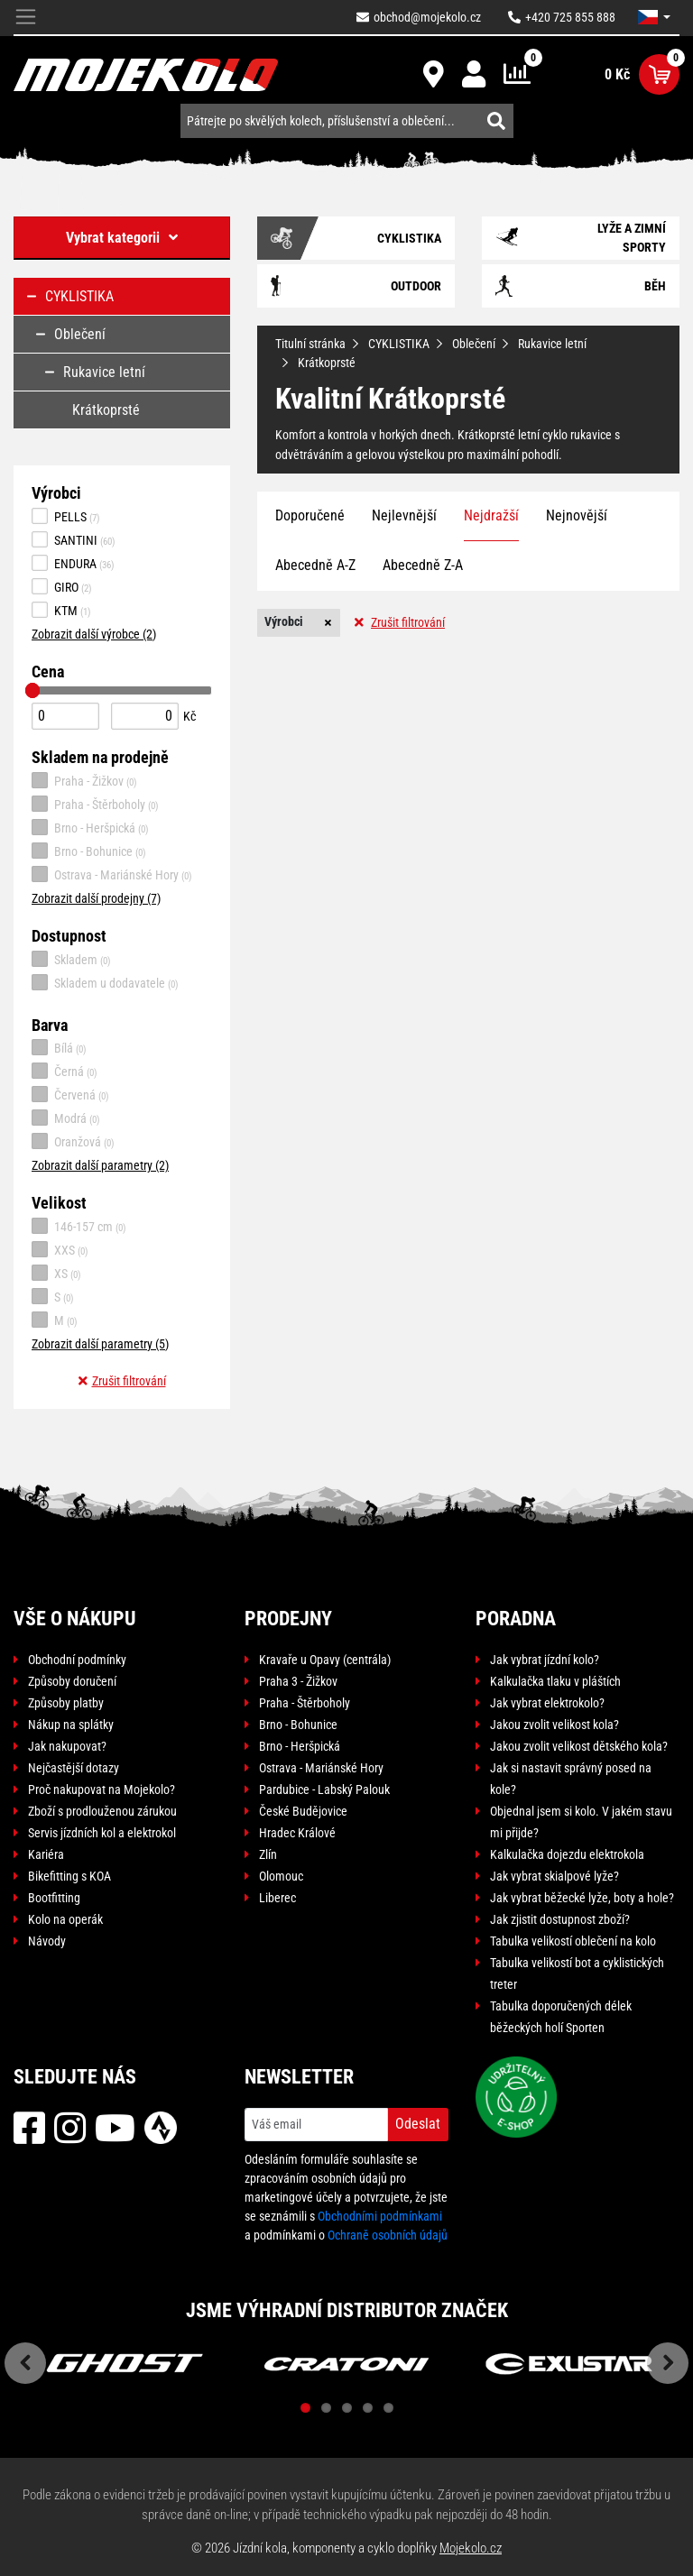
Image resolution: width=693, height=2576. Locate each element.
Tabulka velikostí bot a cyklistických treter (577, 1973)
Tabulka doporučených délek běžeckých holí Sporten (561, 2017)
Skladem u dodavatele (105, 982)
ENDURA (73, 563)
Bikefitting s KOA (69, 1876)
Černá (64, 1071)
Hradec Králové (297, 1833)
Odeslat (417, 2123)
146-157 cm (79, 1226)
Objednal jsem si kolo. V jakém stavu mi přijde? (581, 1822)
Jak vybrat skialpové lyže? (554, 1876)
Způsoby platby (66, 1703)
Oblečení (473, 343)
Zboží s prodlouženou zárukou (102, 1811)
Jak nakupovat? (67, 1746)
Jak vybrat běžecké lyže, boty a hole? (582, 1898)
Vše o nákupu (75, 1618)
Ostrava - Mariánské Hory (112, 874)
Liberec (277, 1898)
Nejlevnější (404, 515)
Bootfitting (54, 1898)
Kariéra (46, 1854)
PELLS (66, 516)
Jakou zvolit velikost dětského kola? (579, 1746)
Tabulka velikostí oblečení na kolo (573, 1941)
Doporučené (310, 515)
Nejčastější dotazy (73, 1768)
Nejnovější (576, 515)
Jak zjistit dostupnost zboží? (560, 1919)
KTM (61, 610)
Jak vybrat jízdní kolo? (544, 1659)
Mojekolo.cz (470, 2548)
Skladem (71, 959)
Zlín (268, 1854)
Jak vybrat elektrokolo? (547, 1703)
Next (667, 2363)
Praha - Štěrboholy (95, 804)
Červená (70, 1094)
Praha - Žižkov (84, 780)
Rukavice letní (552, 343)
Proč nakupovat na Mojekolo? (101, 1789)
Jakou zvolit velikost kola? (554, 1724)
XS (56, 1273)
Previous (25, 2363)
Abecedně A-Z (315, 565)
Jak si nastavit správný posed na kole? (570, 1779)
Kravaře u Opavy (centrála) (325, 1659)
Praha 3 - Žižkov (298, 1681)
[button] (654, 17)
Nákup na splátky (71, 1724)
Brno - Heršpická (90, 827)
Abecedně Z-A (423, 565)
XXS (60, 1249)
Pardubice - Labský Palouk (324, 1789)
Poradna (516, 1618)
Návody (47, 1941)
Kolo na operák (65, 1919)
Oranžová (73, 1141)
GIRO (62, 586)
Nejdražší (491, 515)
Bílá (59, 1047)
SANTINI (74, 539)
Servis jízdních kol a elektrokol (102, 1833)
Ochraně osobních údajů (388, 2235)
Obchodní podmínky (77, 1659)
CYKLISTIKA (399, 343)
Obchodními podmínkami (380, 2216)
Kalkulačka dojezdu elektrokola (567, 1854)
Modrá (66, 1117)
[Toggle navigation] (26, 18)
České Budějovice (303, 1811)
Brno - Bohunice (89, 850)
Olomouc (281, 1876)
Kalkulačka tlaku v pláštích (555, 1681)
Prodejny (288, 1618)
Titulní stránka (310, 343)
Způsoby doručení (72, 1681)
